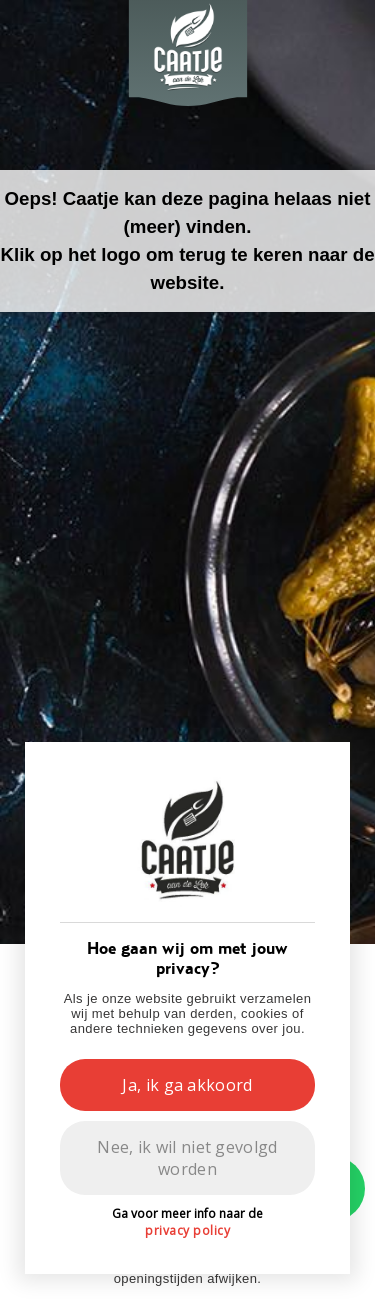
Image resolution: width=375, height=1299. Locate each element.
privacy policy (187, 1230)
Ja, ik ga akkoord (187, 1085)
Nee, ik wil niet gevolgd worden (187, 1158)
